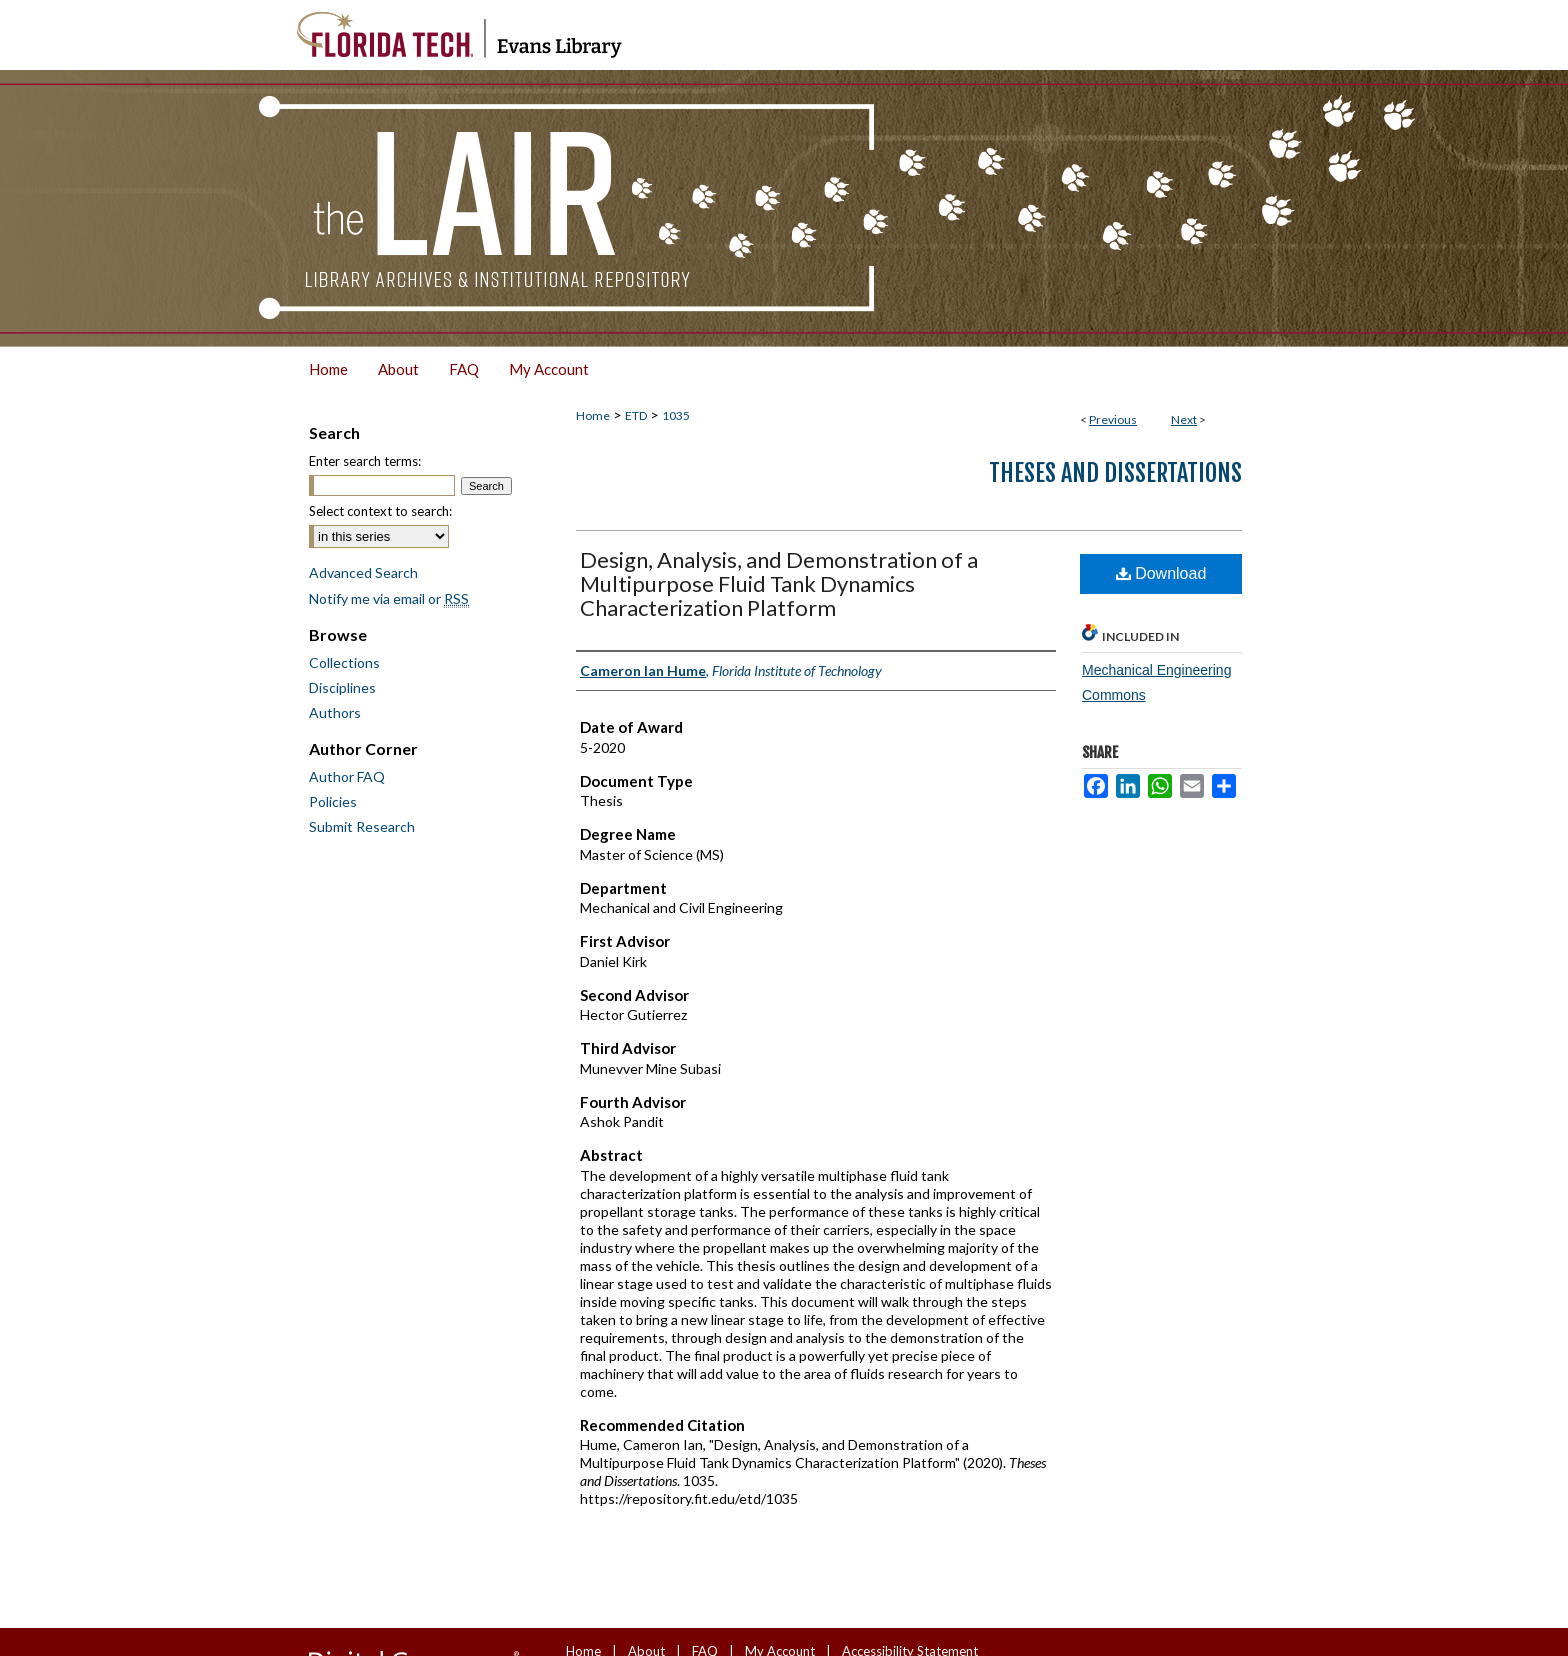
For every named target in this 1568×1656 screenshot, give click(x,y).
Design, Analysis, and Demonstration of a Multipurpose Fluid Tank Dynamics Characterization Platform (779, 583)
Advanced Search (363, 572)
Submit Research (362, 826)
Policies (333, 801)
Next (1184, 419)
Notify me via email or (389, 598)
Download (1161, 573)
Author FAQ (347, 776)
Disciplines (342, 687)
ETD (636, 415)
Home (593, 415)
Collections (344, 662)
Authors (335, 712)
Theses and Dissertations (1115, 473)
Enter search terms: (365, 461)
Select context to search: (380, 511)
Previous (1113, 419)
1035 (676, 415)
